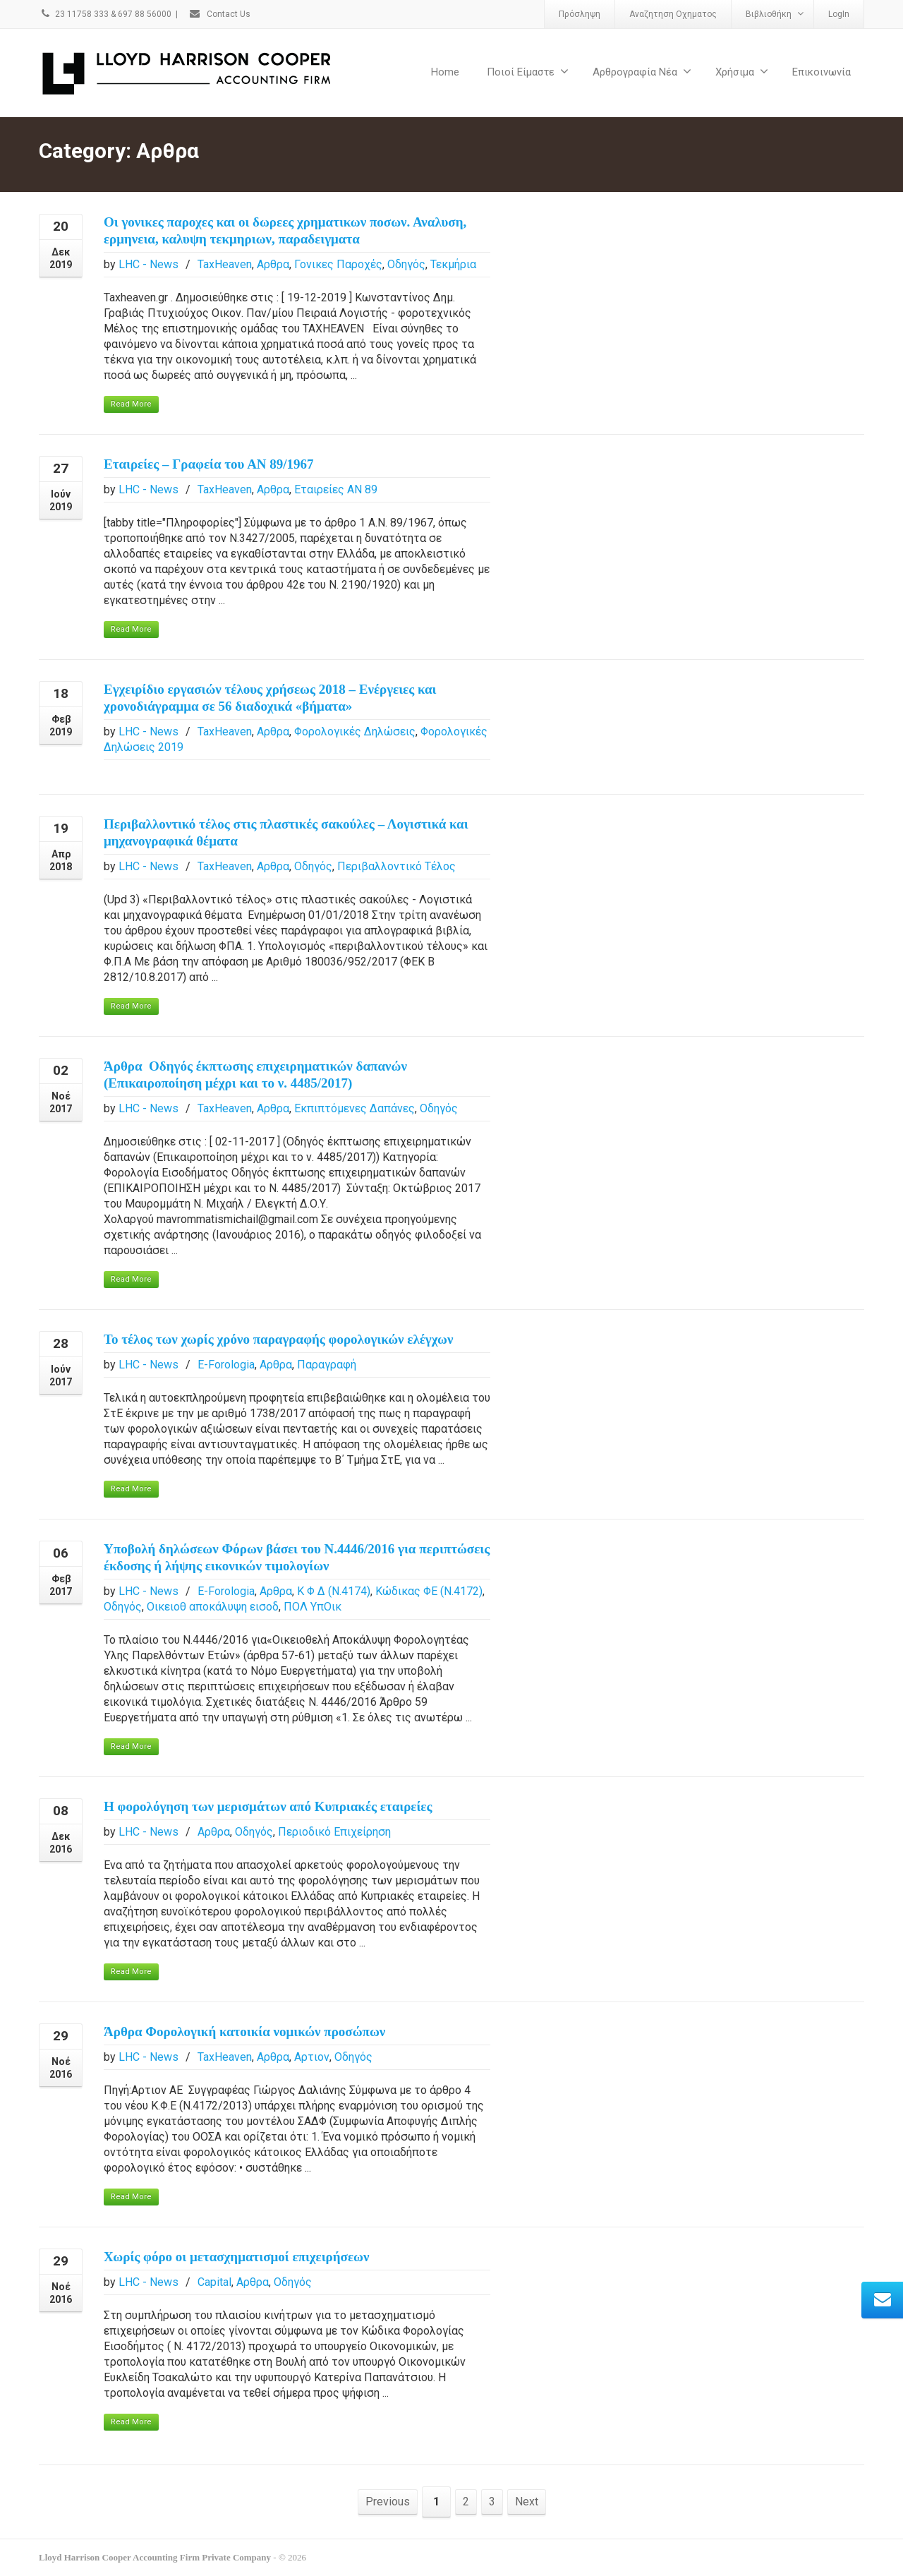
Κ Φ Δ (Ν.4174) (333, 1591)
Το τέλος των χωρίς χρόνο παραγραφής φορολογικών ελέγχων (278, 1339)
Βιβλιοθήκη (775, 13)
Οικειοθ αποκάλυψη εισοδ (213, 1606)
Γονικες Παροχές (338, 264)
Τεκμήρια (453, 264)
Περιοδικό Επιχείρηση (334, 1831)
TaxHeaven (225, 264)
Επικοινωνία (821, 72)
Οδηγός (406, 264)
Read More (131, 404)
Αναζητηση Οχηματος (673, 14)
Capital (214, 2282)
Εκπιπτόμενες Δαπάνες (354, 1108)
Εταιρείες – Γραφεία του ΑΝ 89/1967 (209, 464)
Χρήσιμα (741, 71)
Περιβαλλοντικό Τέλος (396, 866)
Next (526, 2501)
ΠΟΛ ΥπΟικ (312, 1606)
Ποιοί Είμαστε (528, 71)
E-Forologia (226, 1364)
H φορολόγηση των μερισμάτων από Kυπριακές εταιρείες (268, 1806)
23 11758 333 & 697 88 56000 (105, 14)
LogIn (838, 14)
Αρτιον (311, 2057)
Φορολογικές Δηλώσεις (355, 731)
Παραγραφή (326, 1364)
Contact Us (219, 14)
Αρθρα (273, 264)
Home (445, 72)
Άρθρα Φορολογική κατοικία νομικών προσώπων (244, 2031)
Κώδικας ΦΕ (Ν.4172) (429, 1591)
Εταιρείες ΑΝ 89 (335, 489)
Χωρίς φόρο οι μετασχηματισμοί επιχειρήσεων (236, 2256)
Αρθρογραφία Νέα (642, 71)
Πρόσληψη (579, 14)
